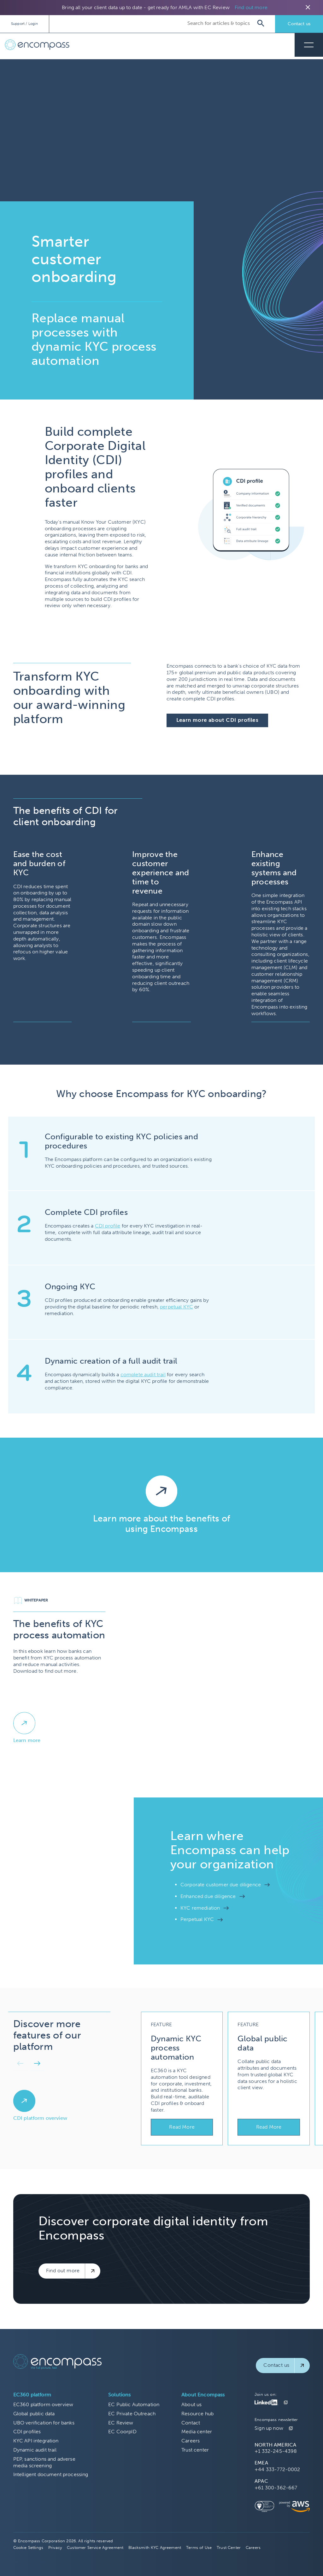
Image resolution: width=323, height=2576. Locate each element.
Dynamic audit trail (35, 2450)
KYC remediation (200, 1908)
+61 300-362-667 (276, 2488)
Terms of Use (199, 2547)
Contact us (299, 23)
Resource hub (197, 2414)
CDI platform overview (40, 2118)
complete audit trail (143, 1374)
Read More (181, 2127)
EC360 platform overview (43, 2404)
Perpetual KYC (197, 1919)
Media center (196, 2432)
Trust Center (229, 2547)
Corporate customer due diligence (220, 1885)
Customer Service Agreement (95, 2547)
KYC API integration (36, 2441)
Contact (190, 2423)
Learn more (27, 1740)
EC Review (120, 2423)
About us (191, 2404)
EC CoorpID (122, 2432)
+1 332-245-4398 (276, 2451)
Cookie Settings (28, 2547)
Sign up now (269, 2428)
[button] (20, 2065)
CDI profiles (27, 2432)
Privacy (55, 2547)
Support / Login (24, 23)
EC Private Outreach (132, 2414)
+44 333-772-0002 (277, 2469)
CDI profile (107, 1226)
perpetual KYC (176, 1307)
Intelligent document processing (50, 2474)
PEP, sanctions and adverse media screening (44, 2462)
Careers (190, 2441)
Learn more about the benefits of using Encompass (161, 1523)
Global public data (34, 2414)
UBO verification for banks (43, 2423)
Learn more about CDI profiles (217, 720)
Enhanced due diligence (208, 1896)
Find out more (251, 7)
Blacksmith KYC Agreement (154, 2547)
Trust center (195, 2450)
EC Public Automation (133, 2404)
